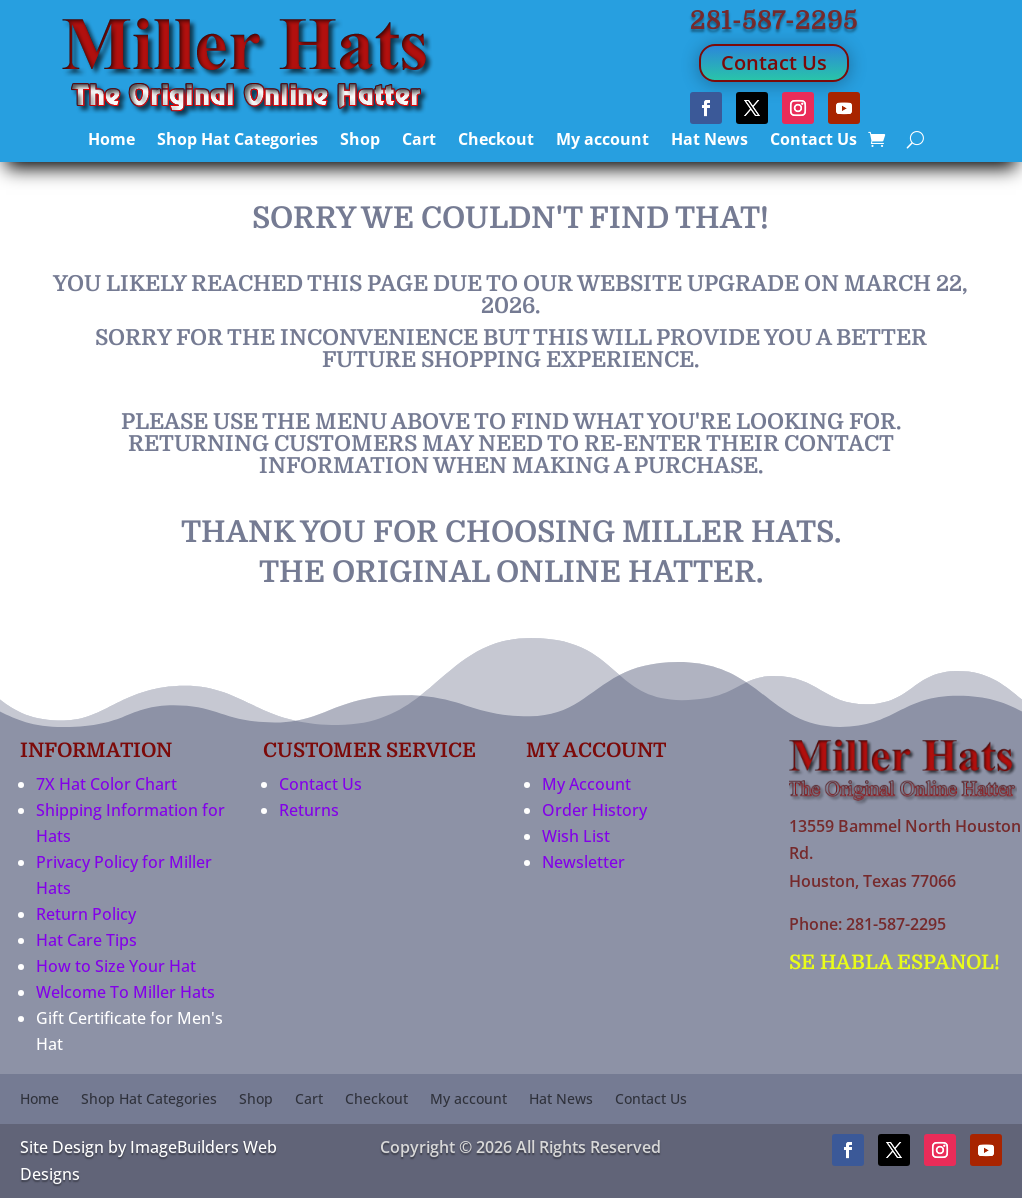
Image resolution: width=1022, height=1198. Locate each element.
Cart (419, 141)
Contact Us (774, 62)
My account (602, 141)
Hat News (709, 141)
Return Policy (86, 914)
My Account (586, 784)
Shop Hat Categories (237, 141)
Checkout (496, 141)
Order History (594, 810)
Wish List (576, 836)
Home (111, 141)
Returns (309, 810)
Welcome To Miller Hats (125, 992)
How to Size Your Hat (116, 966)
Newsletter (583, 862)
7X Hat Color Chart (106, 784)
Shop (360, 141)
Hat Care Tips (86, 940)
